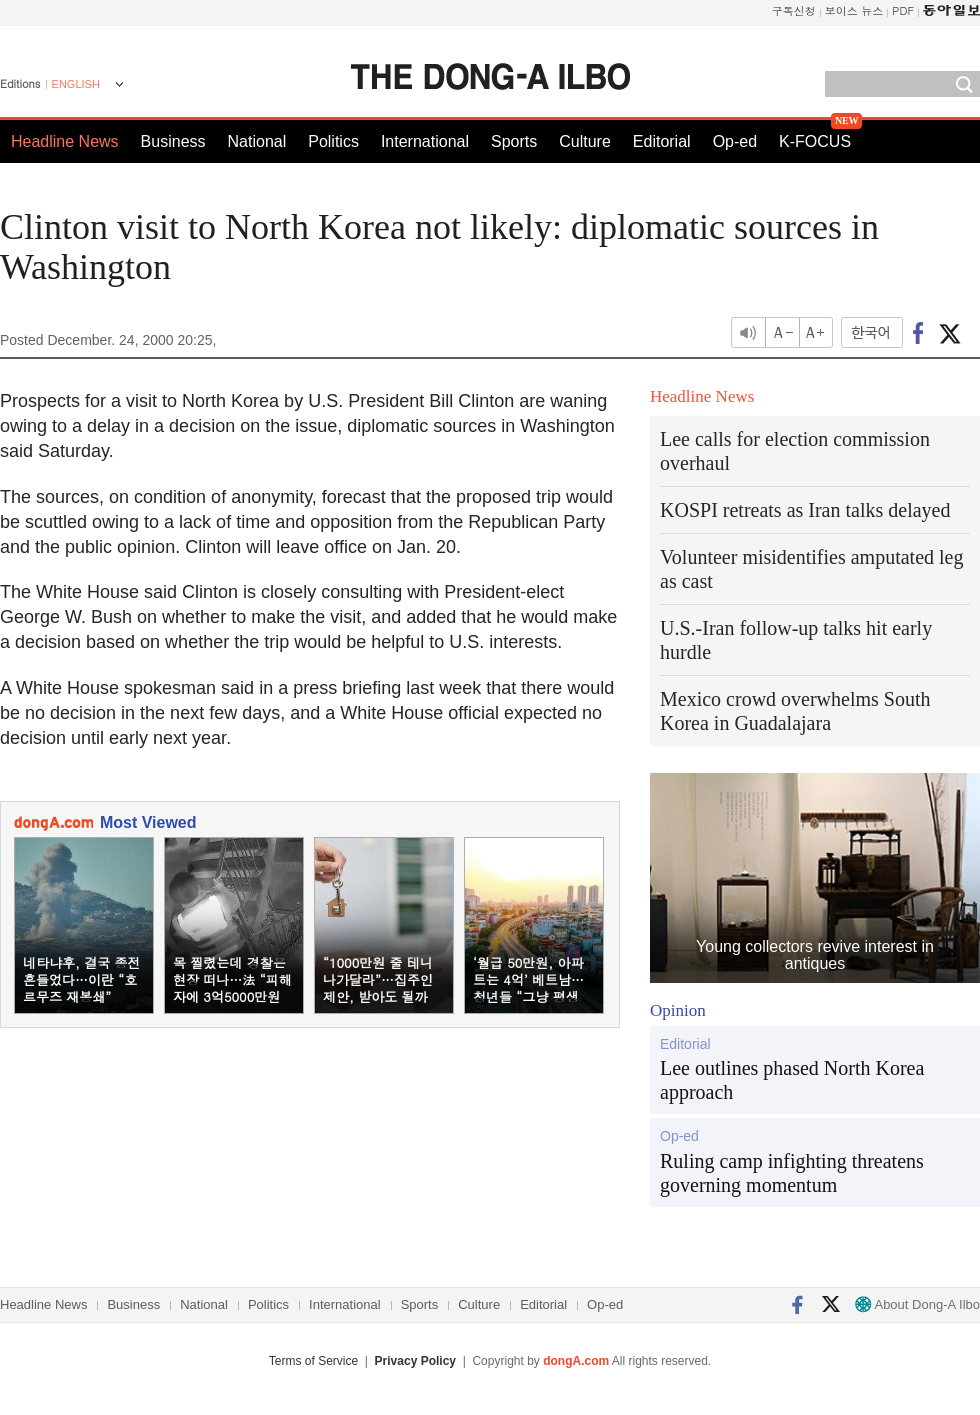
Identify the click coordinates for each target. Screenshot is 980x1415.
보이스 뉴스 (854, 10)
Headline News (65, 141)
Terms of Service (313, 1361)
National (257, 141)
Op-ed (735, 141)
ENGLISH (76, 84)
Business (173, 141)
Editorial (662, 141)
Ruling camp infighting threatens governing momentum (792, 1173)
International (425, 141)
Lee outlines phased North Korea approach (792, 1080)
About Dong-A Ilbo (917, 1304)
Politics (333, 141)
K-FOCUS (815, 141)
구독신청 (794, 10)
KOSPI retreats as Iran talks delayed (805, 510)
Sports (514, 141)
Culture (585, 141)
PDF (903, 10)
